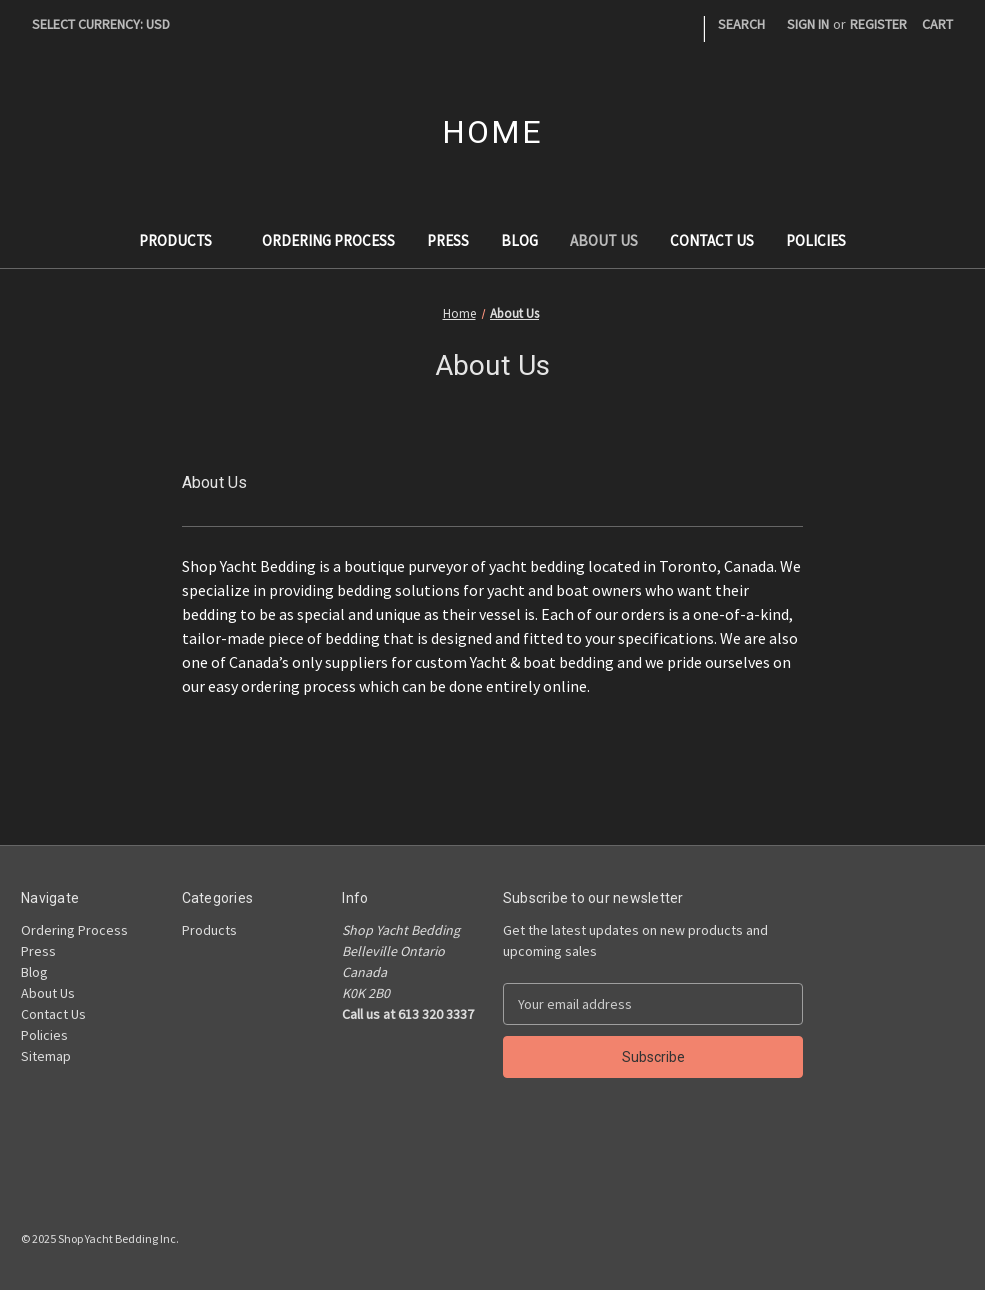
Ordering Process (328, 240)
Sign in (808, 24)
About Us (604, 240)
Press (448, 240)
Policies (816, 240)
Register (878, 24)
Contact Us (712, 240)
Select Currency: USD (108, 24)
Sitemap (46, 1056)
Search (741, 24)
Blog (519, 240)
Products (185, 240)
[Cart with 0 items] (937, 24)
